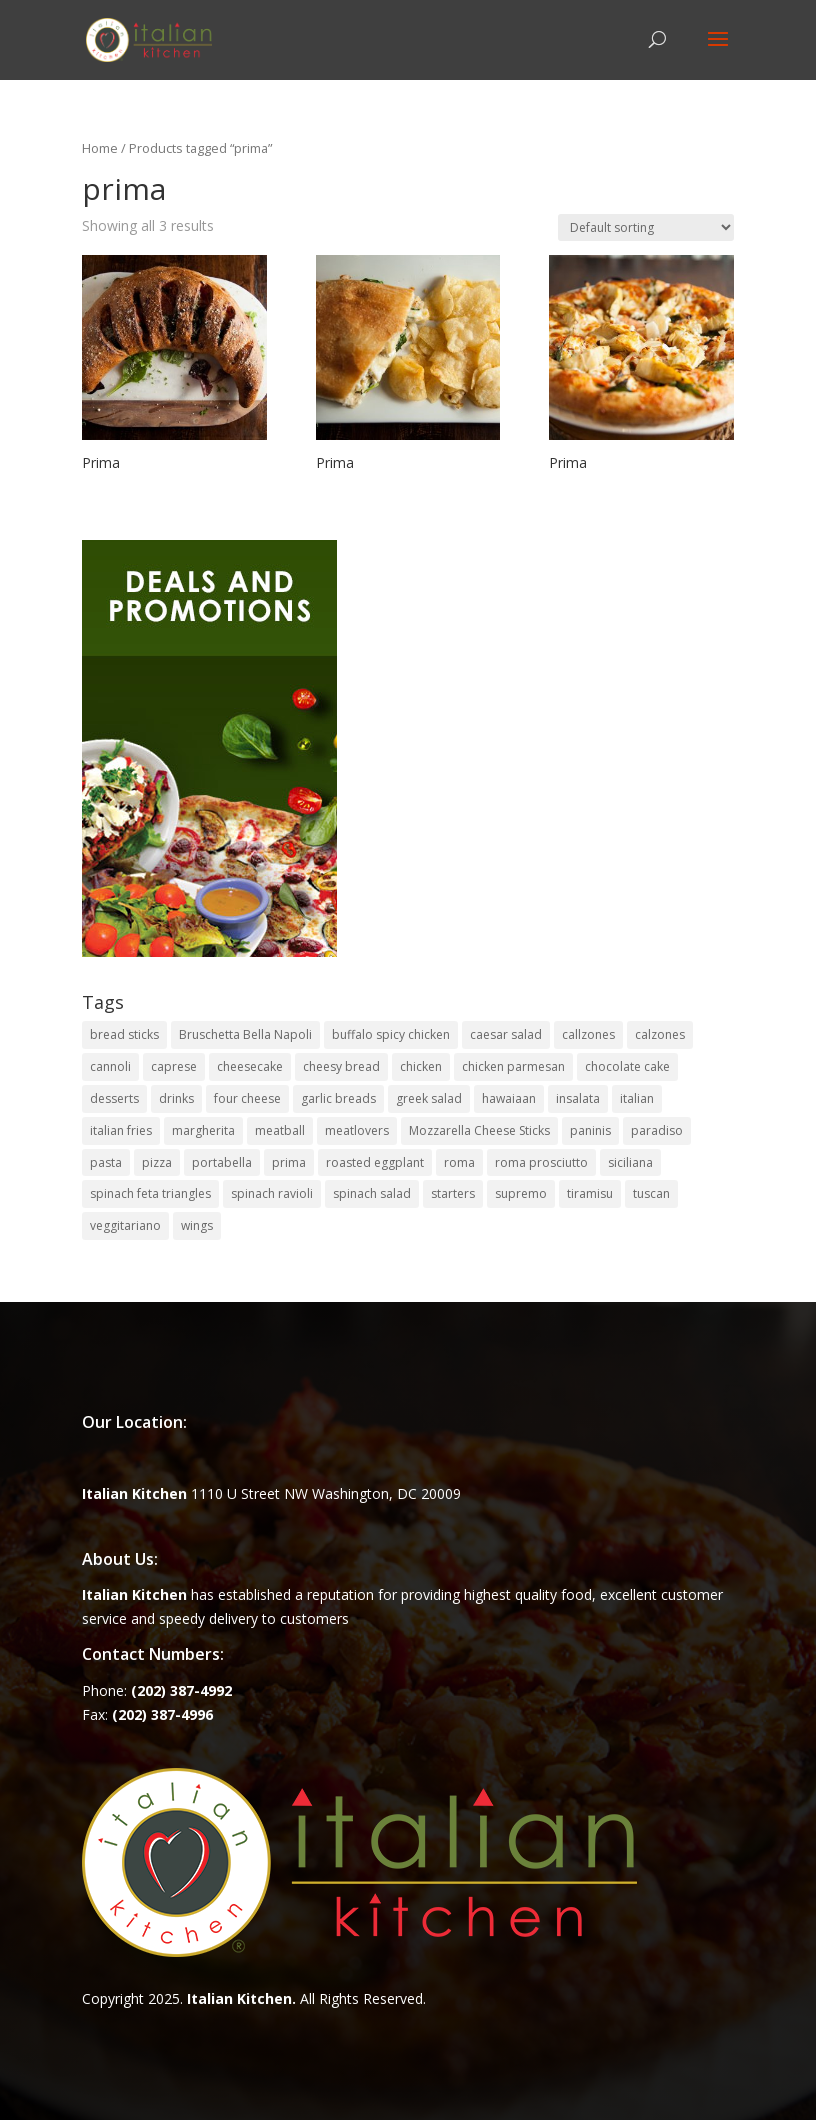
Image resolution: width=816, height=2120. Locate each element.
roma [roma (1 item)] (459, 1162)
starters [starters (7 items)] (453, 1193)
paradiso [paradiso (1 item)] (657, 1130)
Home (100, 148)
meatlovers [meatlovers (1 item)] (357, 1130)
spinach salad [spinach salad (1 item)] (372, 1193)
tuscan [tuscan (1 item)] (651, 1193)
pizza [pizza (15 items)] (157, 1162)
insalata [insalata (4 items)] (578, 1098)
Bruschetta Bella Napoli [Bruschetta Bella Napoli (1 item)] (245, 1034)
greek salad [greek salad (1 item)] (429, 1098)
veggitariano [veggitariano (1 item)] (125, 1225)
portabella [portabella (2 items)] (222, 1162)
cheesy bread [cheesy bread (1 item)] (341, 1066)
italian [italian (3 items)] (637, 1098)
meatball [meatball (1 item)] (280, 1130)
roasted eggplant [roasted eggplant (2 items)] (375, 1162)
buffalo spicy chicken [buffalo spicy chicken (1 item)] (391, 1034)
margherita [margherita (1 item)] (203, 1130)
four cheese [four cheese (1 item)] (247, 1098)
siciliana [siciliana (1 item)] (630, 1162)
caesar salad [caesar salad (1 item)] (506, 1034)
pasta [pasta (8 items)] (106, 1162)
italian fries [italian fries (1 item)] (121, 1130)
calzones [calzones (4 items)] (660, 1034)
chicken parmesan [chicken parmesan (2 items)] (513, 1066)
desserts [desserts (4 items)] (114, 1098)
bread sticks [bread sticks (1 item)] (124, 1034)
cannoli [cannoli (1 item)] (110, 1066)
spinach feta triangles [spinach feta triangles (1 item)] (150, 1193)
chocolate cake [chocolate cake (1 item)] (627, 1066)
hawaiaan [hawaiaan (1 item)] (509, 1098)
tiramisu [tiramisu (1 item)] (590, 1193)
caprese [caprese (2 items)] (174, 1066)
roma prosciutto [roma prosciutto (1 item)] (541, 1162)
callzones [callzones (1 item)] (588, 1034)
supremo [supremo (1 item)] (521, 1193)
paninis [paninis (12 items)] (590, 1130)
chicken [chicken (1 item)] (421, 1066)
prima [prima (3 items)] (289, 1162)
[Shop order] (646, 227)
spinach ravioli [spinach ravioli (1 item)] (272, 1193)
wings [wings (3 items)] (197, 1225)
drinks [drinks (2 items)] (176, 1098)
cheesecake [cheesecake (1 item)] (250, 1066)
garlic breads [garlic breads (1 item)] (338, 1098)
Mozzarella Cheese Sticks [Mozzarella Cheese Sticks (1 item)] (479, 1130)
